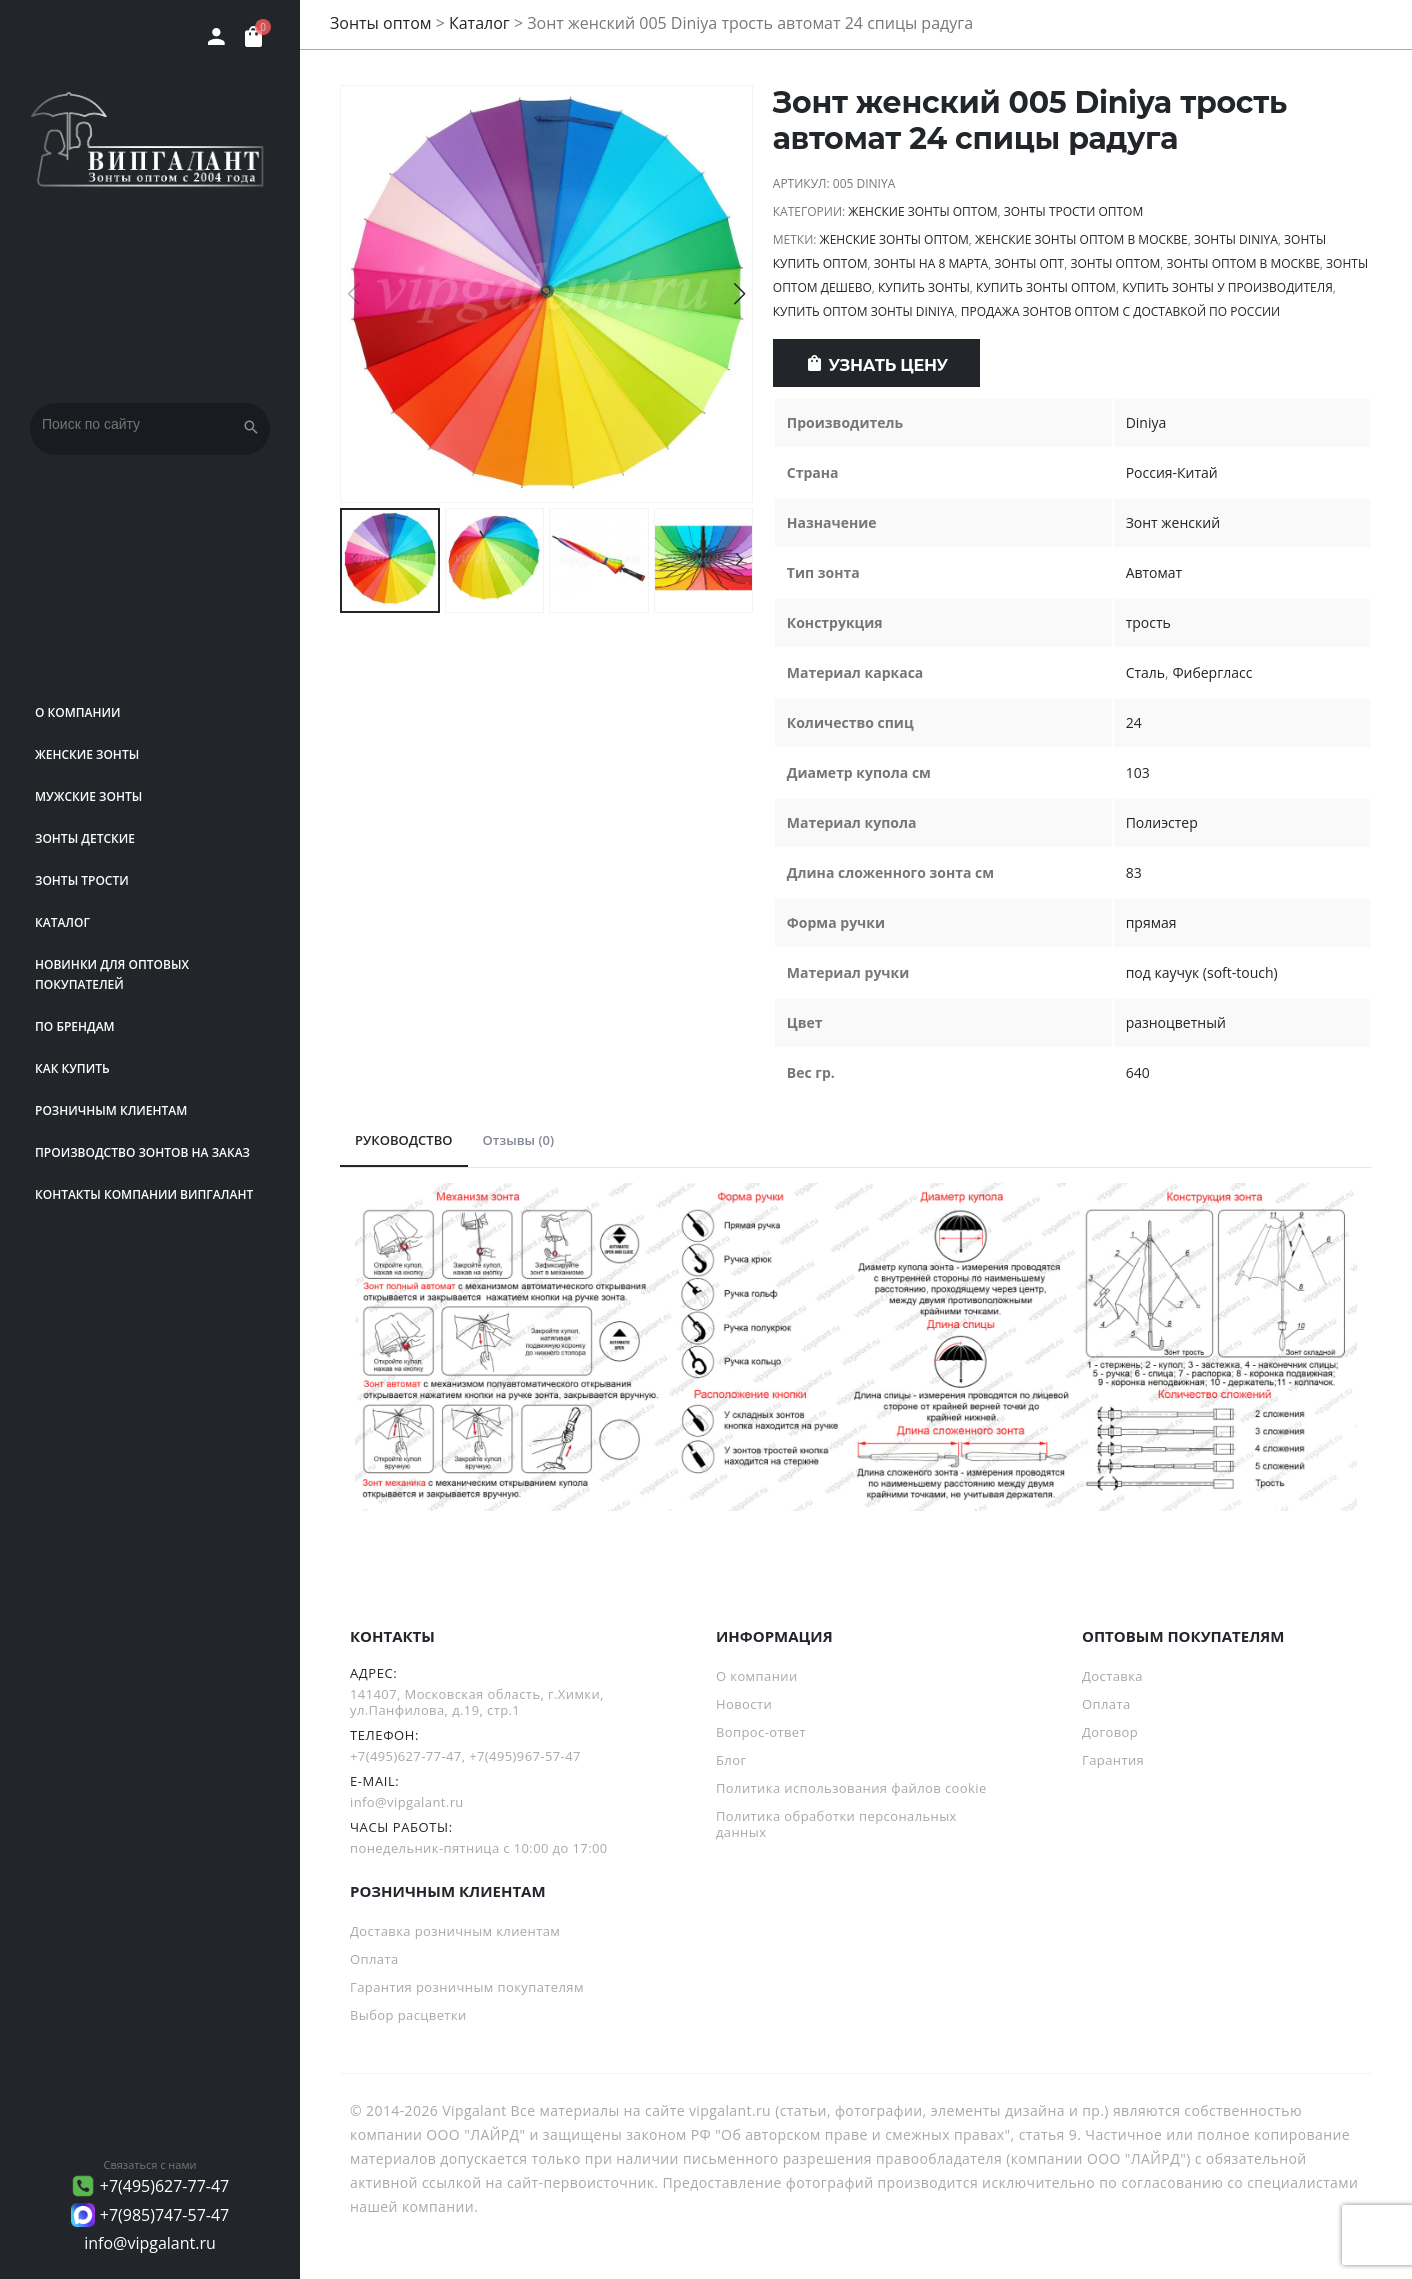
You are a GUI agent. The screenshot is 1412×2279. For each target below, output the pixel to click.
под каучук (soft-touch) (1202, 972)
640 (1138, 1072)
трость (1148, 622)
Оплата (1106, 1704)
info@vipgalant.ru (150, 2243)
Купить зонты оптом (1046, 287)
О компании (78, 712)
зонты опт (1029, 263)
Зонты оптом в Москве (1243, 263)
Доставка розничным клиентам (455, 1931)
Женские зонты (87, 754)
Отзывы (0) (519, 1140)
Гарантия (1113, 1760)
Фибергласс (1212, 672)
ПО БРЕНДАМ (75, 1026)
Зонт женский (1173, 522)
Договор (1110, 1732)
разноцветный (1176, 1022)
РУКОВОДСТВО (404, 1140)
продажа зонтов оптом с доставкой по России (1121, 311)
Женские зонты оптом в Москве (1081, 239)
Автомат (1154, 572)
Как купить (72, 1068)
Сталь (1145, 672)
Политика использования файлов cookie (851, 1788)
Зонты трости (82, 880)
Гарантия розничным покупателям (467, 1987)
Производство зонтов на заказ (142, 1152)
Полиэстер (1162, 822)
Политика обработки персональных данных (836, 1824)
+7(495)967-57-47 (525, 1756)
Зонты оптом (381, 23)
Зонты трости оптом (1073, 211)
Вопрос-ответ (761, 1732)
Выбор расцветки (408, 2015)
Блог (731, 1760)
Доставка (1112, 1676)
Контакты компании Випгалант (144, 1194)
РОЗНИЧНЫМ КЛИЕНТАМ (111, 1110)
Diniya (1146, 422)
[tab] (404, 1141)
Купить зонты (924, 287)
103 (1138, 772)
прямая (1151, 922)
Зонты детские (85, 838)
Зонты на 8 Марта (931, 263)
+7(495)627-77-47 (165, 2186)
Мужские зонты (88, 796)
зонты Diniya (1236, 239)
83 (1134, 872)
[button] (739, 294)
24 (1134, 722)
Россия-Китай (1172, 472)
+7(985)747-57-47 (165, 2215)
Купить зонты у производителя (1227, 287)
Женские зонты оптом (922, 211)
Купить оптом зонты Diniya (864, 311)
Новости (744, 1704)
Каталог (62, 922)
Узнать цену (888, 365)
